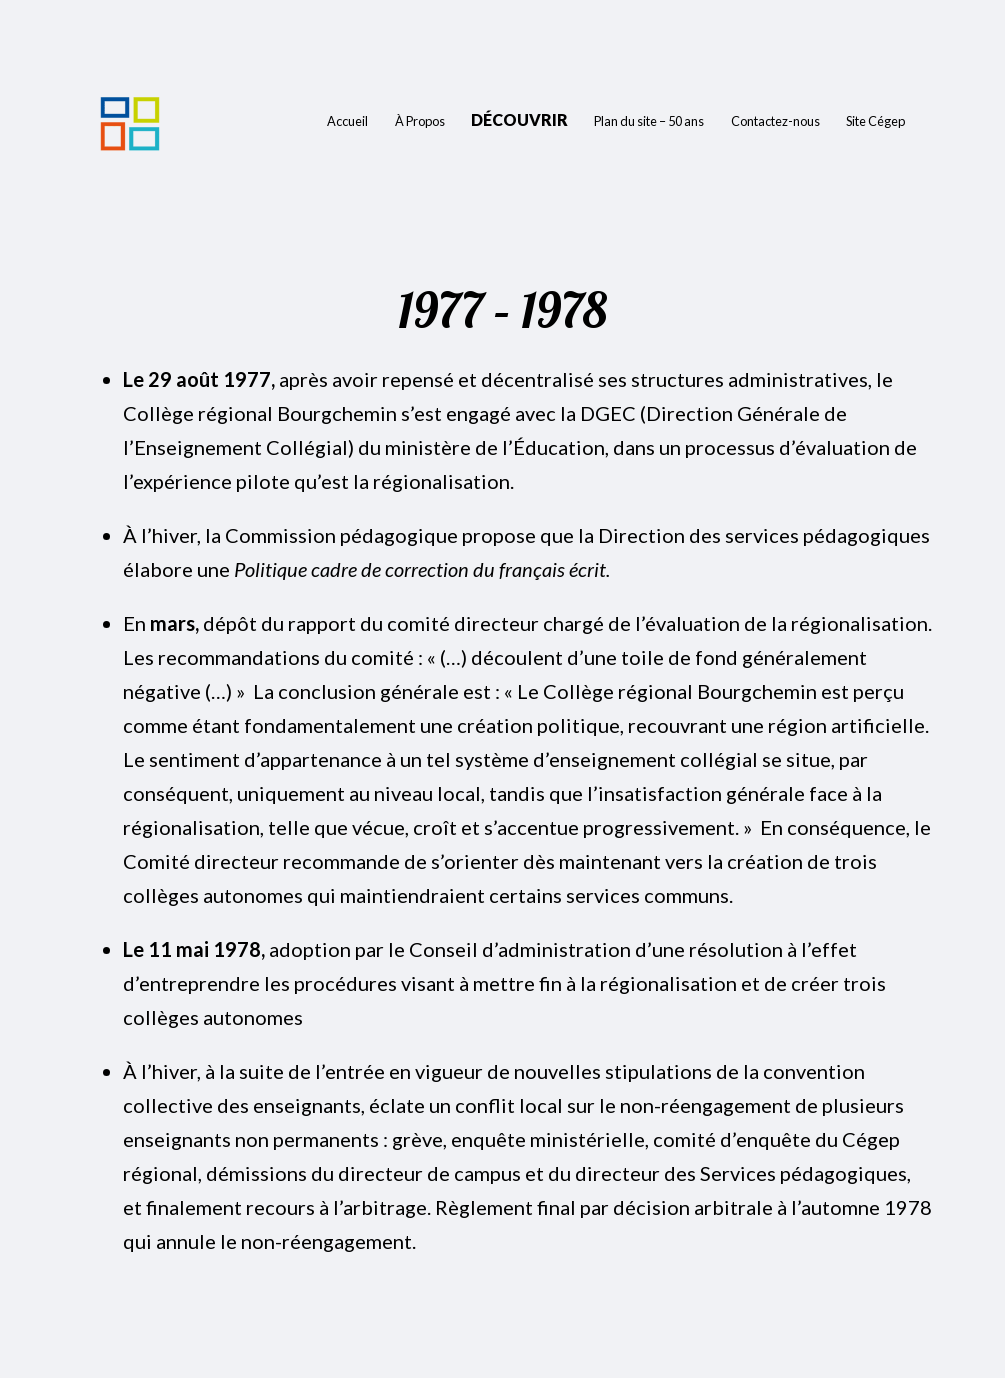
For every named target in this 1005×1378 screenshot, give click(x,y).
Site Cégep (875, 121)
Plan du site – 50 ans (649, 121)
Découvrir (519, 119)
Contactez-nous (775, 121)
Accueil (347, 121)
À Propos (420, 121)
